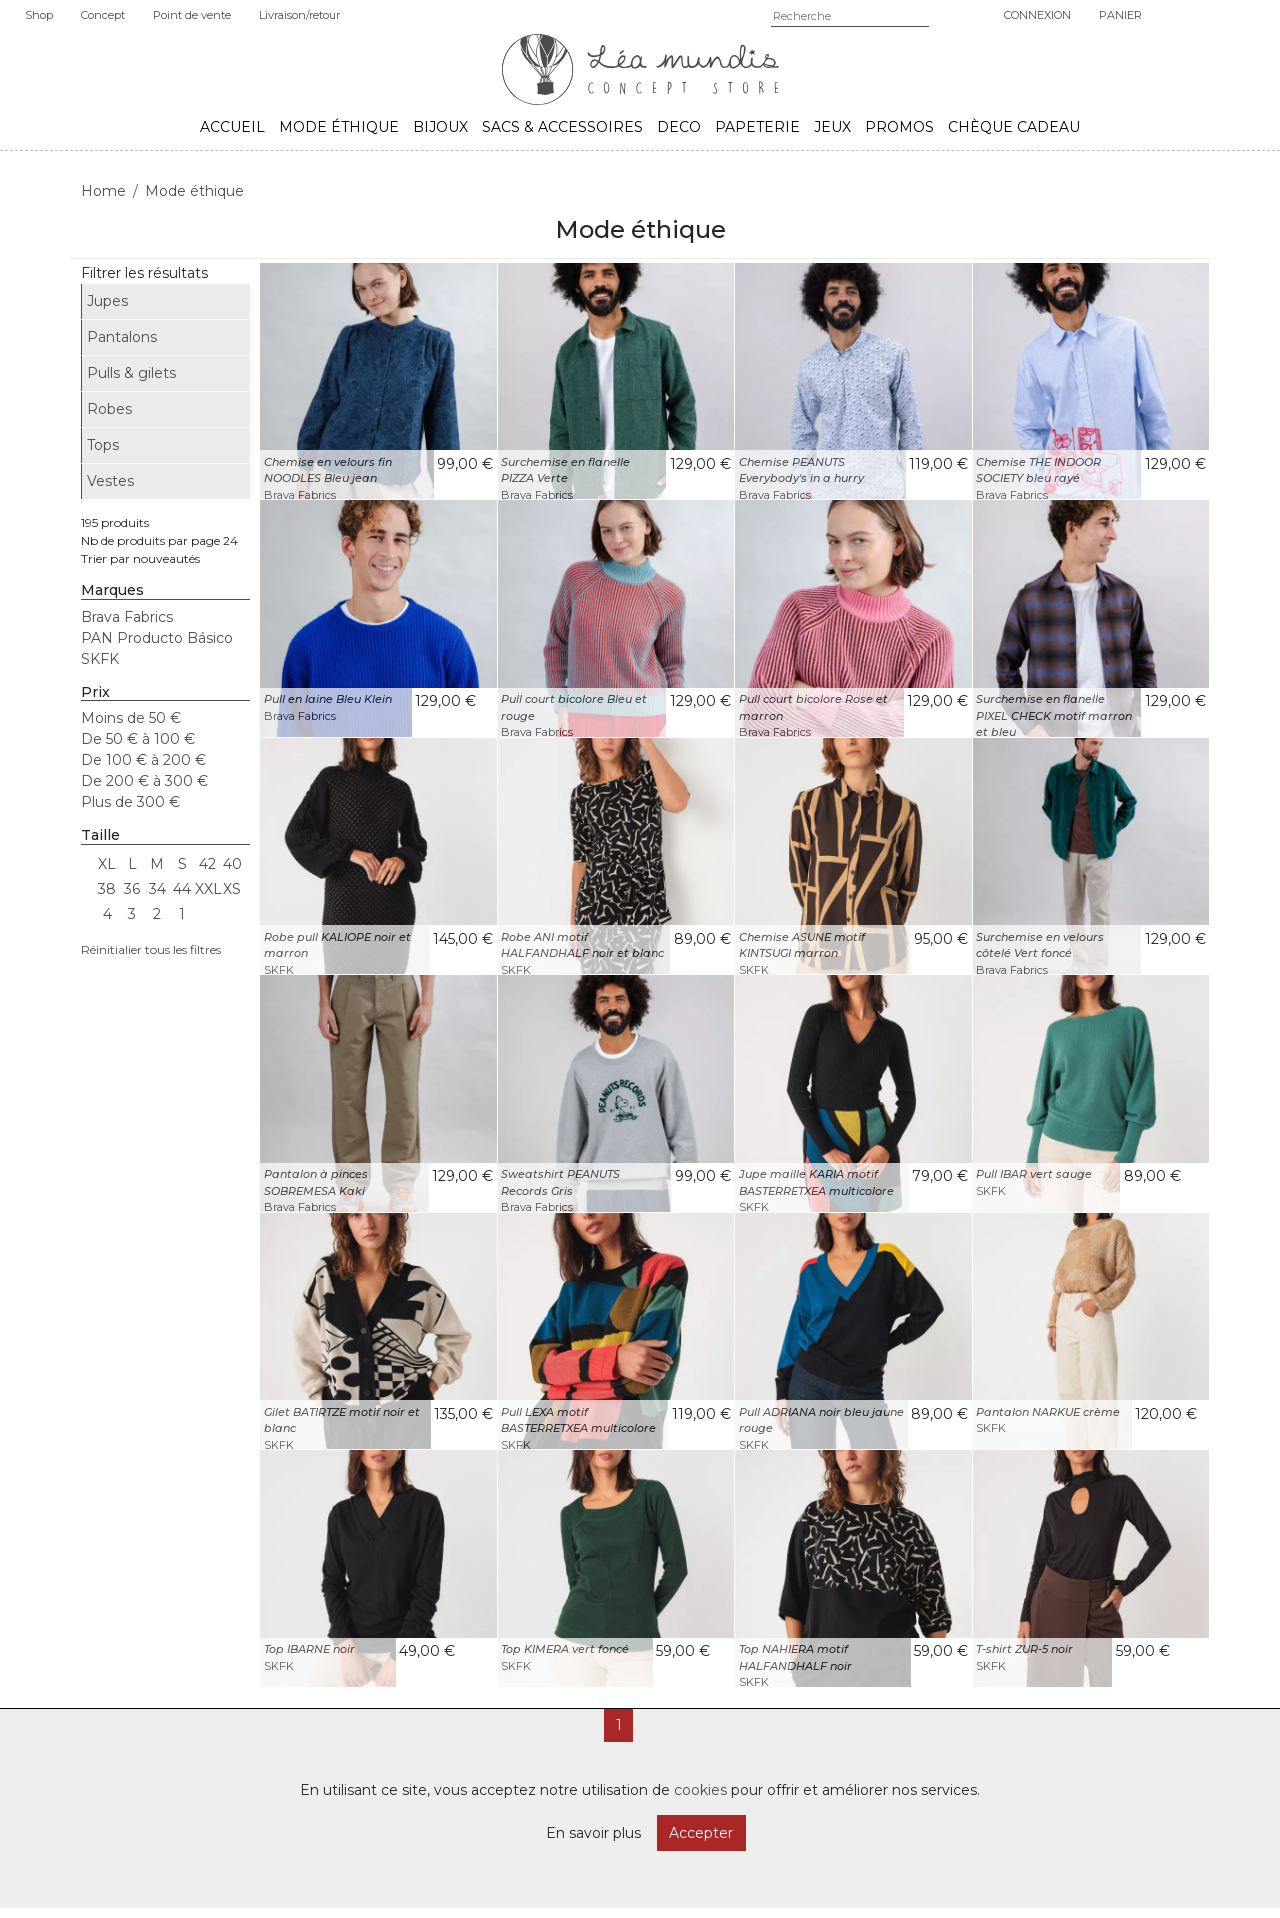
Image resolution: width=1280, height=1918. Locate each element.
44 (182, 889)
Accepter (701, 1833)
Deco (679, 127)
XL (107, 864)
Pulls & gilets (131, 373)
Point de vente (192, 15)
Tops (103, 445)
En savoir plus (593, 1833)
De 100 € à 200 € (143, 760)
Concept (103, 15)
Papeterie (757, 127)
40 (232, 864)
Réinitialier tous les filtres (151, 949)
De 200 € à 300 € (144, 781)
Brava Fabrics (127, 617)
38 (107, 889)
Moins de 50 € (131, 718)
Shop (39, 15)
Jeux (832, 127)
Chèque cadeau (1014, 127)
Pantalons (122, 337)
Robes (109, 409)
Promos (899, 127)
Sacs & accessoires (562, 127)
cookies (700, 1790)
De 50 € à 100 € (138, 739)
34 (157, 889)
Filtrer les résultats (144, 273)
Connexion (1037, 15)
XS (232, 889)
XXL (207, 889)
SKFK (100, 659)
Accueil (232, 127)
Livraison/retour (299, 15)
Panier (1120, 15)
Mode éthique (339, 127)
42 (207, 864)
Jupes (107, 301)
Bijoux (440, 127)
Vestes (110, 481)
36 (132, 889)
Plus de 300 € (130, 802)
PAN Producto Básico (157, 638)
